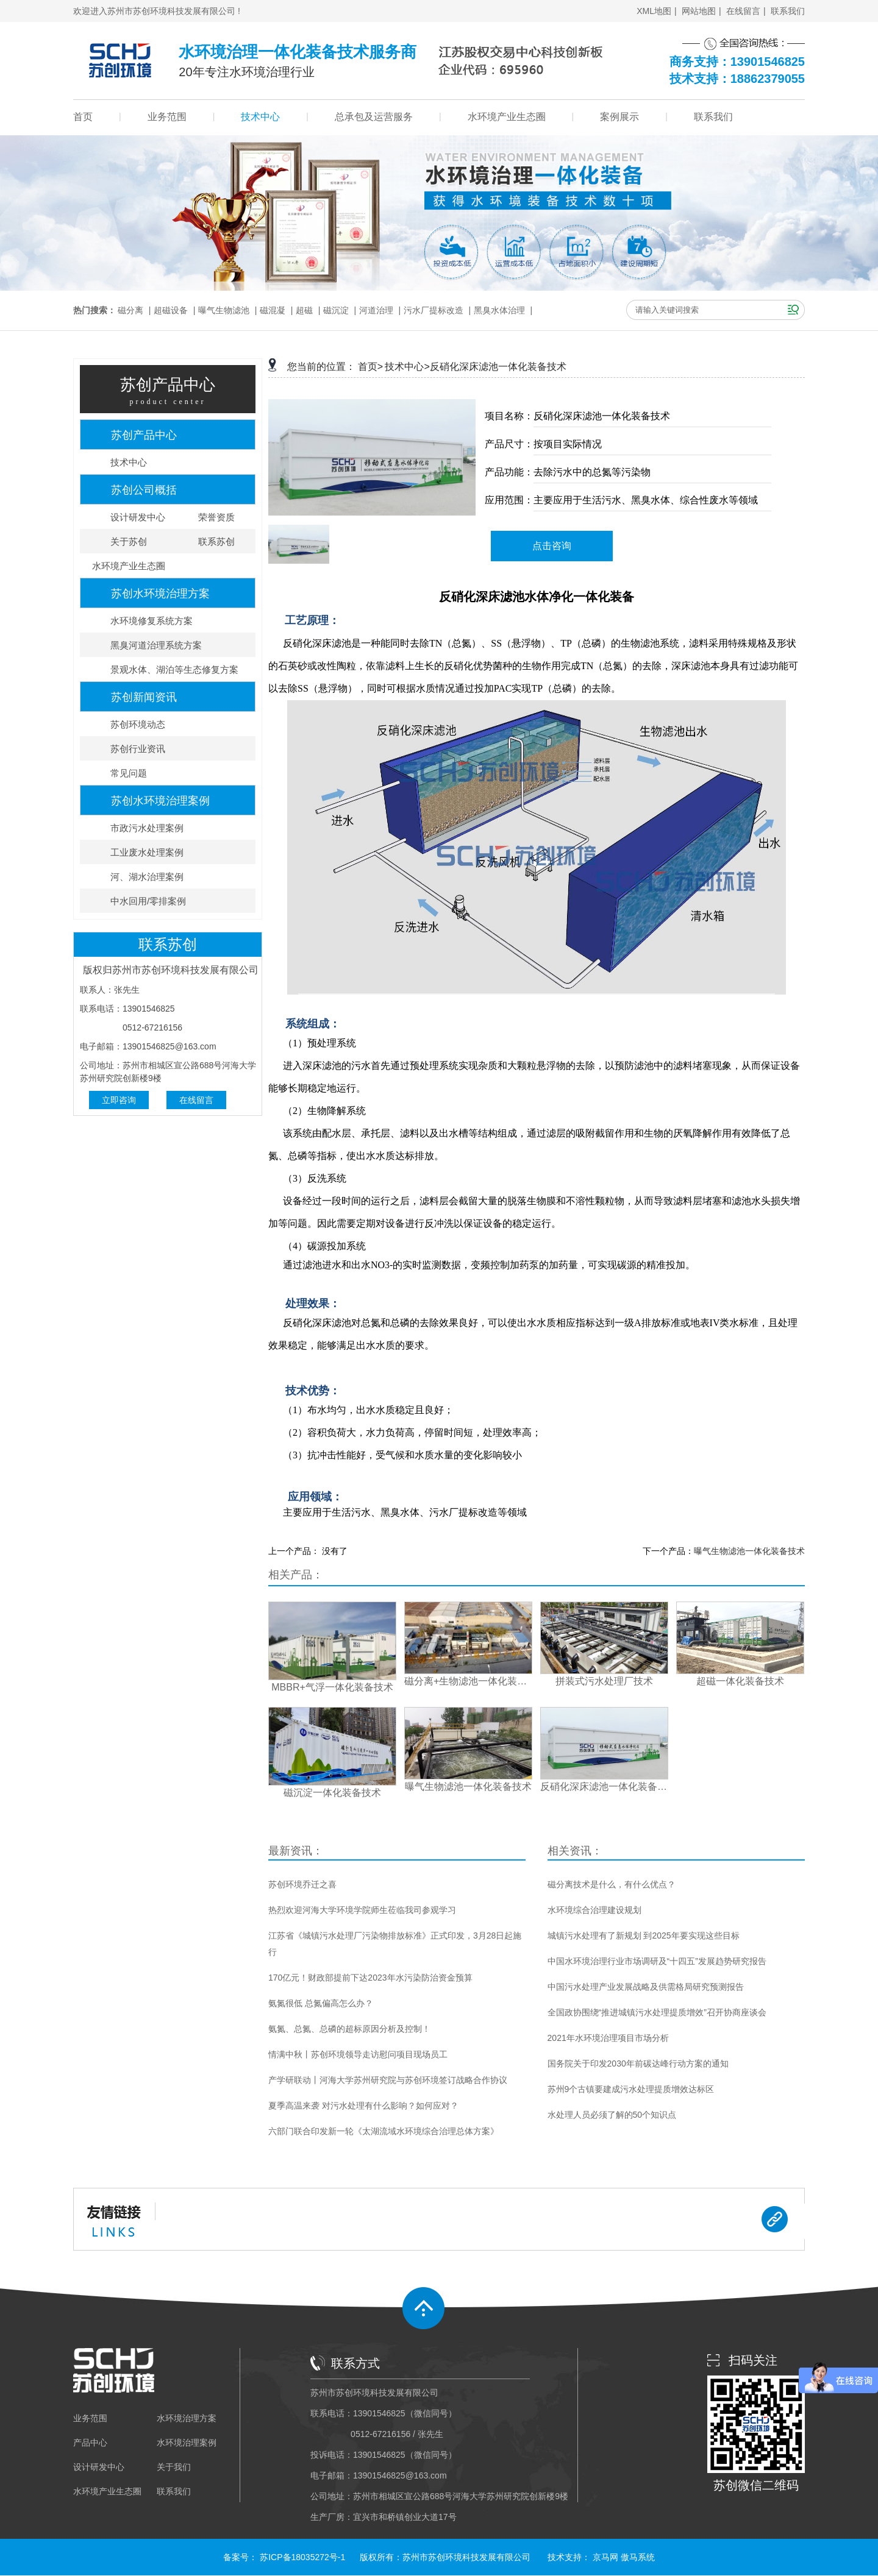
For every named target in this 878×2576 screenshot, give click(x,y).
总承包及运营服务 (374, 117)
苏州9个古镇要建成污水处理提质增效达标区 (631, 2089)
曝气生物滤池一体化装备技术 (749, 1551)
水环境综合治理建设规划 (594, 1910)
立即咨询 (119, 1100)
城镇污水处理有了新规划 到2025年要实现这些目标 (644, 1935)
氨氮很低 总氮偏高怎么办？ (320, 2003)
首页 (83, 117)
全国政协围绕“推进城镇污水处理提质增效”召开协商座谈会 (657, 2012)
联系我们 (788, 11)
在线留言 (743, 11)
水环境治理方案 (186, 2418)
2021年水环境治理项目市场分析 (608, 2038)
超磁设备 (171, 310)
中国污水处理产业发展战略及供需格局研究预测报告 (646, 1987)
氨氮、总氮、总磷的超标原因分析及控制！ (349, 2029)
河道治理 (376, 310)
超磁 (304, 310)
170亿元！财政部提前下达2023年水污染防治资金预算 (370, 1977)
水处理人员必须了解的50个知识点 (612, 2115)
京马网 (605, 2557)
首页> (370, 366)
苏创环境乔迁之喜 (302, 1884)
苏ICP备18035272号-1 (302, 2557)
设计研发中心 (98, 2467)
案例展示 (619, 117)
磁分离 (130, 310)
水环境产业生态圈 (507, 117)
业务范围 (167, 117)
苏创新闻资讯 (144, 697)
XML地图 (654, 11)
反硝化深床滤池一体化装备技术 (498, 366)
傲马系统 (638, 2557)
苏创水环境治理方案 (160, 593)
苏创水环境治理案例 (160, 801)
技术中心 (260, 117)
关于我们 (174, 2467)
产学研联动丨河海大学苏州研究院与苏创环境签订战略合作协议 (387, 2080)
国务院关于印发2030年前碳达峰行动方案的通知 (638, 2063)
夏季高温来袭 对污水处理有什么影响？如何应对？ (363, 2105)
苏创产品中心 (144, 435)
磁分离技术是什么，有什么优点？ (612, 1884)
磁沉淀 (336, 310)
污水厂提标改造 (433, 310)
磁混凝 (272, 310)
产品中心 (90, 2442)
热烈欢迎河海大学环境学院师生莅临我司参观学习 (362, 1910)
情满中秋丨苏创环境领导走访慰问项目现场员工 (358, 2054)
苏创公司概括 (144, 490)
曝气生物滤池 (223, 310)
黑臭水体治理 (499, 310)
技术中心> (407, 366)
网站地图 (699, 11)
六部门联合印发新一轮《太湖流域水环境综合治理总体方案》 (383, 2131)
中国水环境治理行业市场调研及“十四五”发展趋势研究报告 (657, 1961)
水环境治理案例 (186, 2442)
